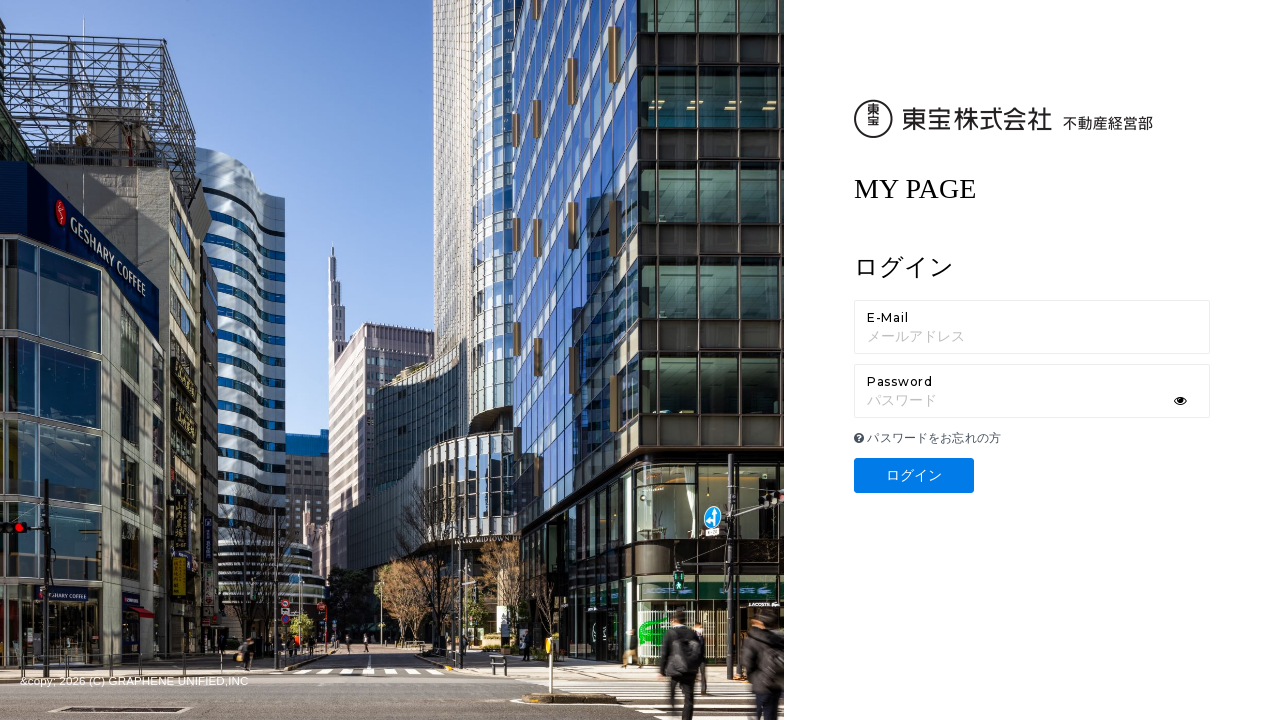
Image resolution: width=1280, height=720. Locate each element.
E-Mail (887, 317)
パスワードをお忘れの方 (927, 438)
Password (900, 381)
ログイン (914, 475)
